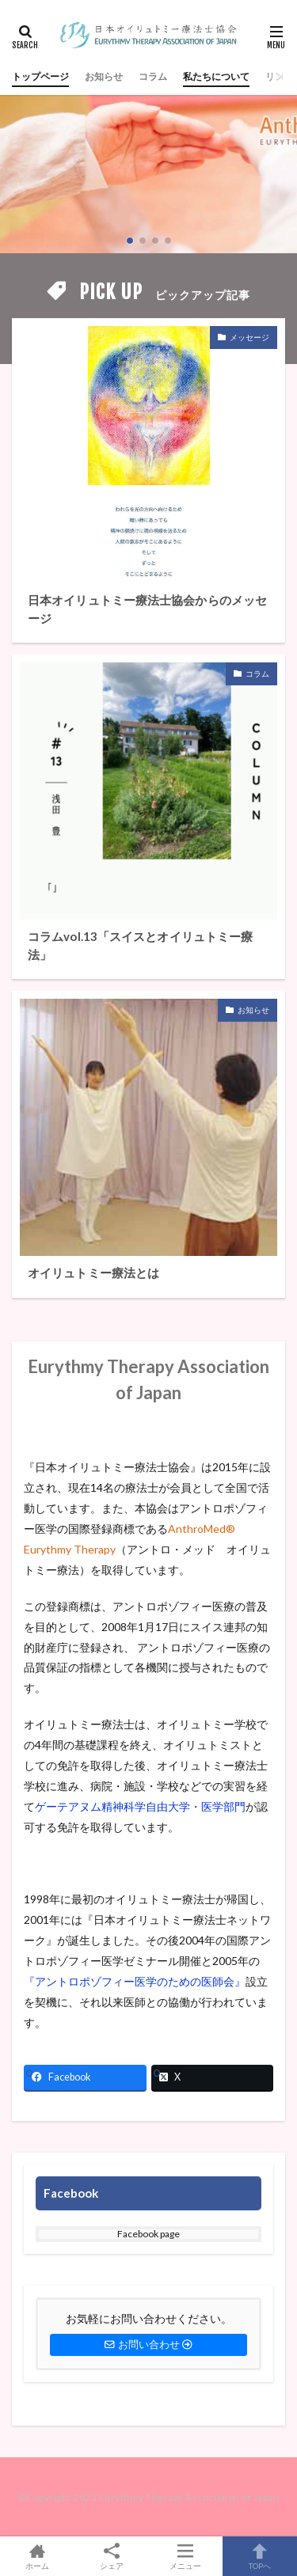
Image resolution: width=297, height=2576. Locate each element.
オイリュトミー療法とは (93, 1272)
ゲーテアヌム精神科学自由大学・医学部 (134, 1806)
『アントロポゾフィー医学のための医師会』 (135, 1981)
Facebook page (148, 2234)
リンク (279, 76)
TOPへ (260, 2556)
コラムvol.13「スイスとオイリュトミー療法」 (140, 945)
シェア (111, 2556)
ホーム (37, 2556)
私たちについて (216, 76)
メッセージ (249, 337)
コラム (153, 76)
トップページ (40, 76)
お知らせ (104, 76)
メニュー (186, 2556)
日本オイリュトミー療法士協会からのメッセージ (147, 609)
